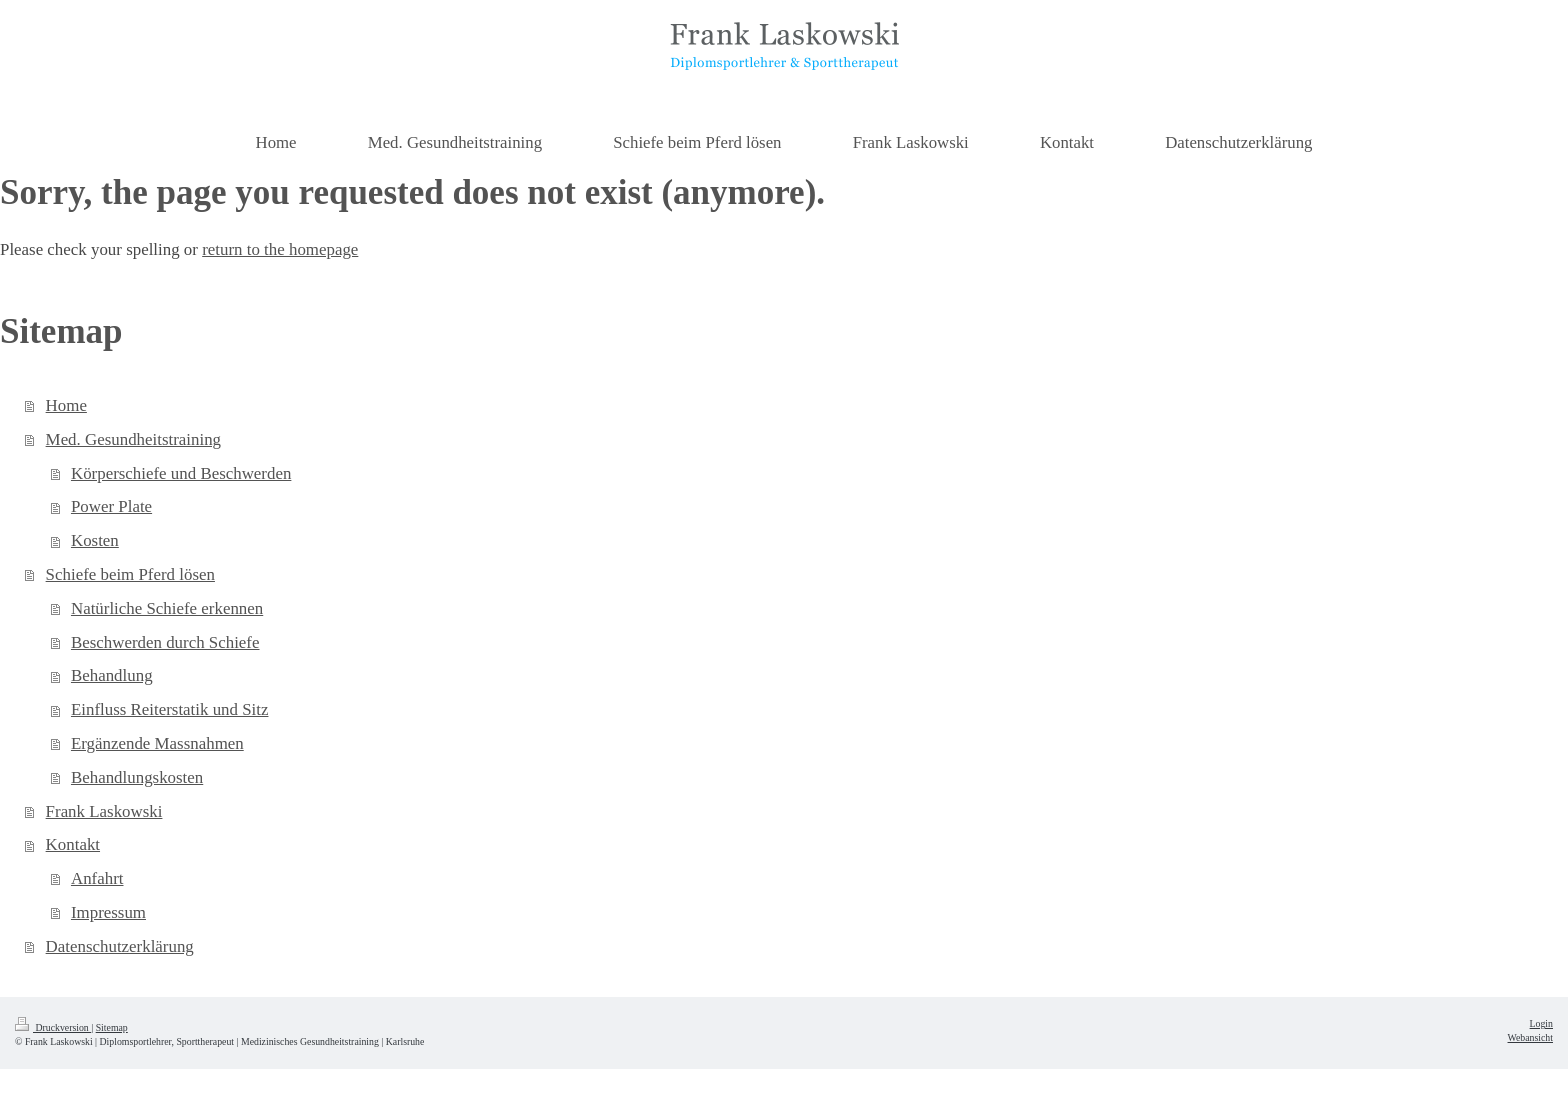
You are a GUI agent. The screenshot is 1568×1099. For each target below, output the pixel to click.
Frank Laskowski (104, 811)
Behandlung (112, 675)
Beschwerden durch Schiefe (165, 642)
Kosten (95, 540)
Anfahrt (97, 878)
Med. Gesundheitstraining (133, 439)
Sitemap (112, 1027)
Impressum (108, 912)
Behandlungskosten (137, 777)
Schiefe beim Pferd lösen (130, 574)
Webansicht (1530, 1037)
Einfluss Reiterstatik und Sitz (170, 709)
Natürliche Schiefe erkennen (167, 608)
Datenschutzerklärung (120, 946)
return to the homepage (280, 249)
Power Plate (111, 506)
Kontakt (73, 844)
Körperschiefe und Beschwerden (181, 473)
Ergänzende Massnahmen (157, 743)
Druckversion (53, 1027)
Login (1541, 1023)
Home (66, 405)
